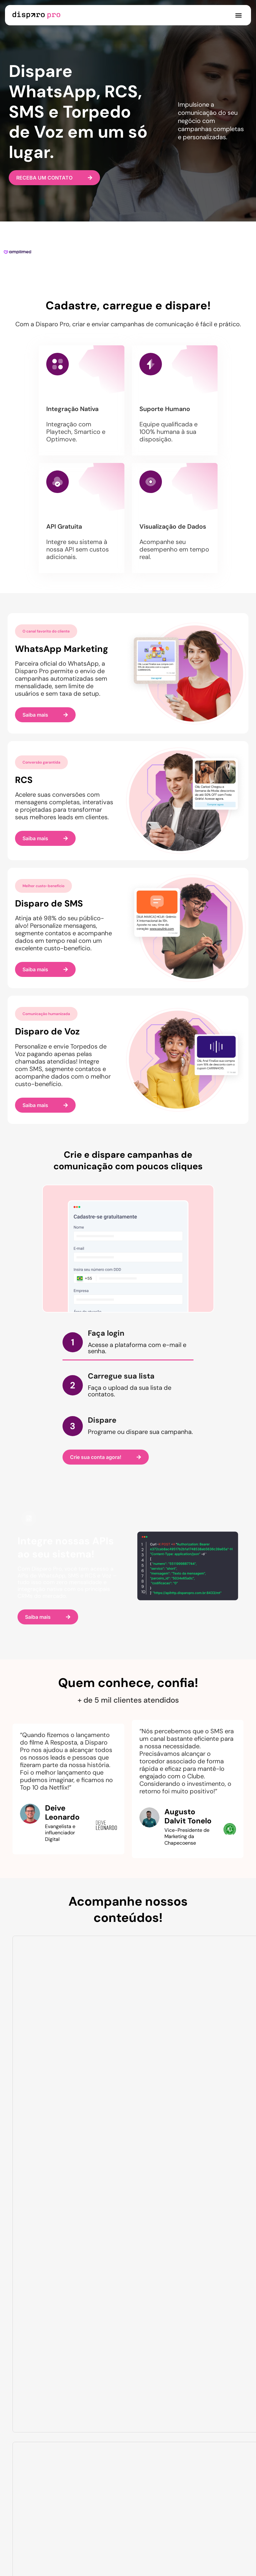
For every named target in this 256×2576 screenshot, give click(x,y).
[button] (238, 15)
